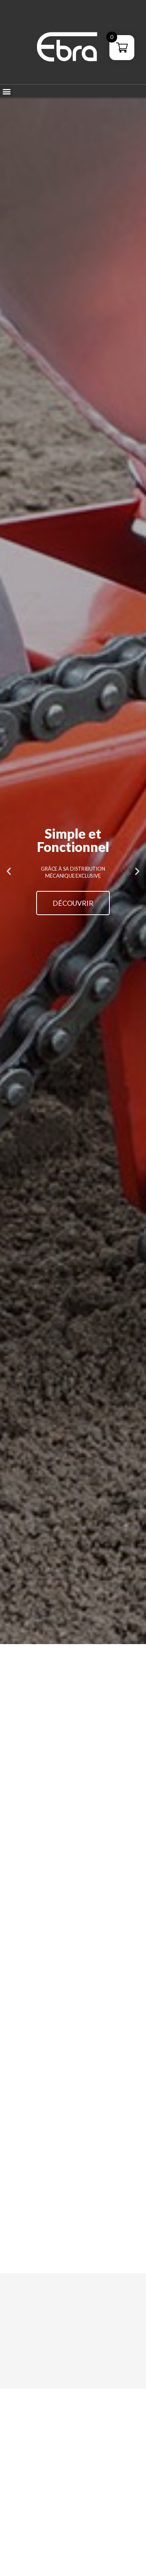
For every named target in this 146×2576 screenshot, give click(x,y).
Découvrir (73, 903)
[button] (6, 91)
